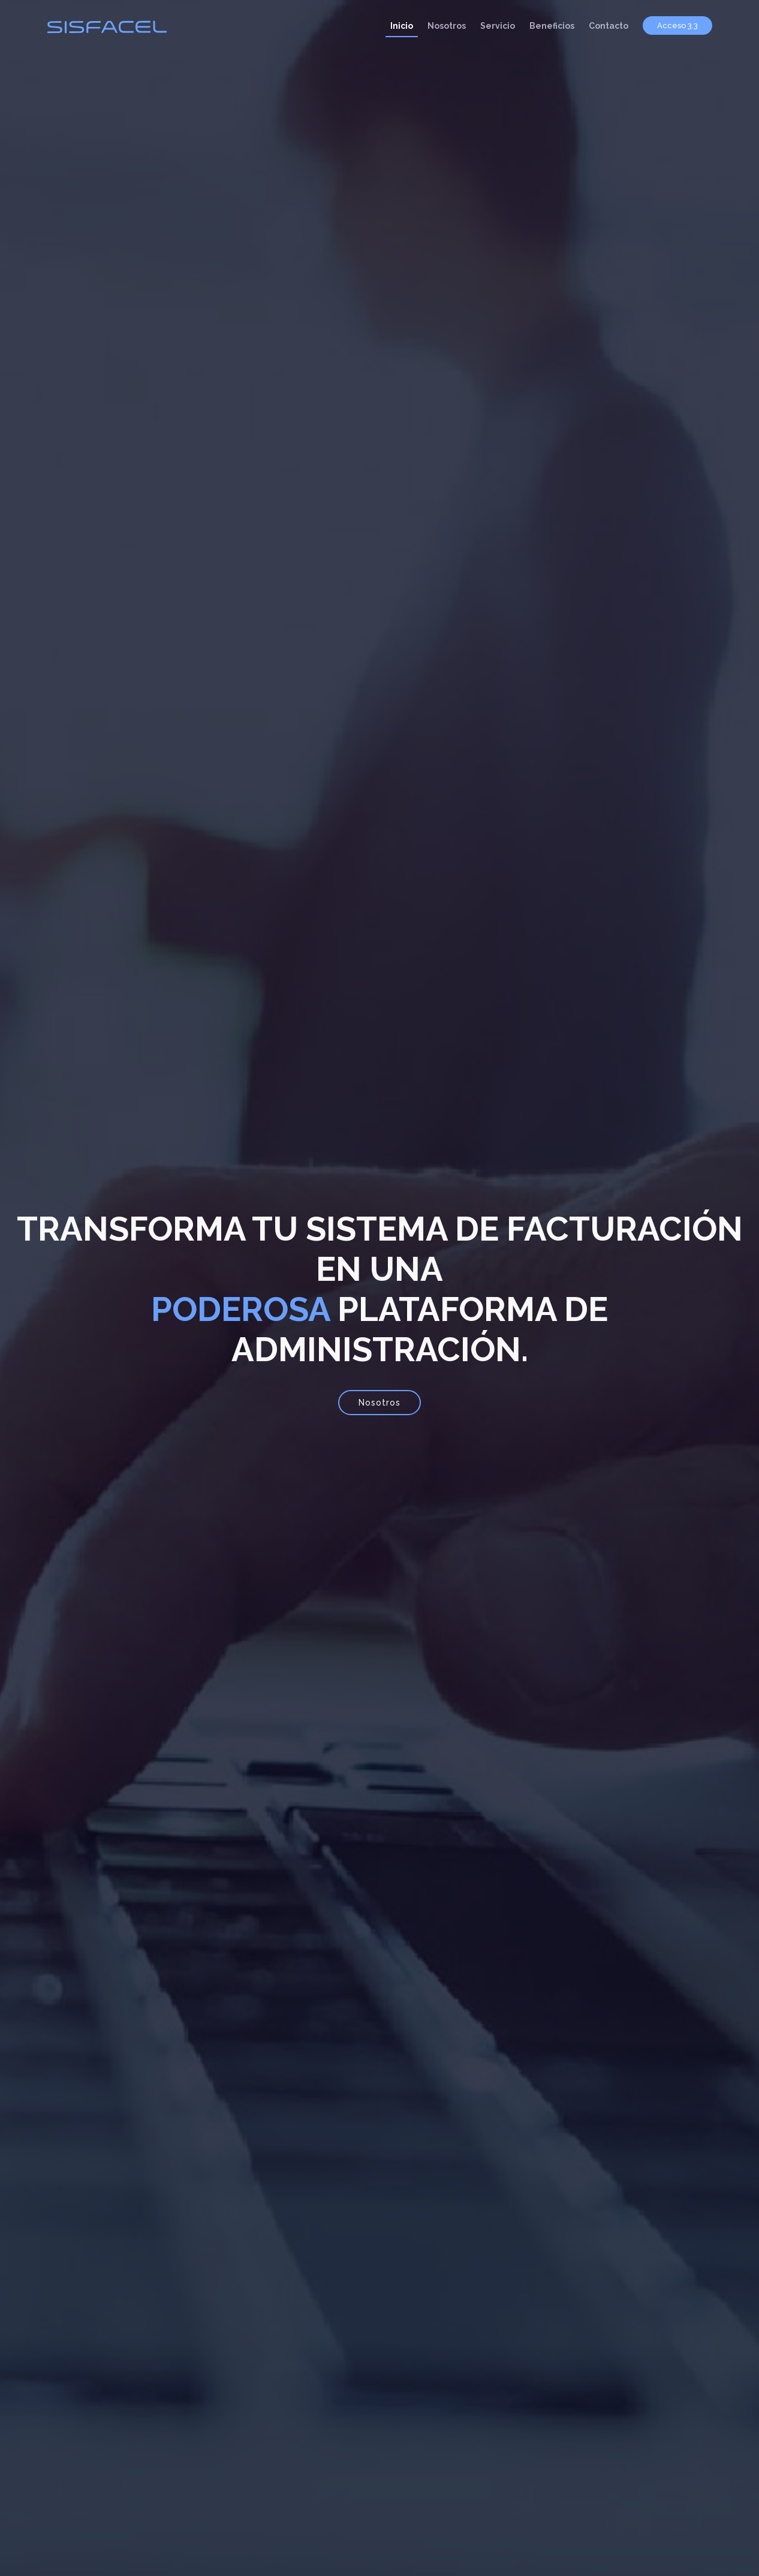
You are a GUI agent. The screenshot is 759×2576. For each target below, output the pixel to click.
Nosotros (446, 26)
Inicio (401, 26)
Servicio (497, 26)
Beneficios (551, 26)
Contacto (608, 26)
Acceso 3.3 (677, 25)
